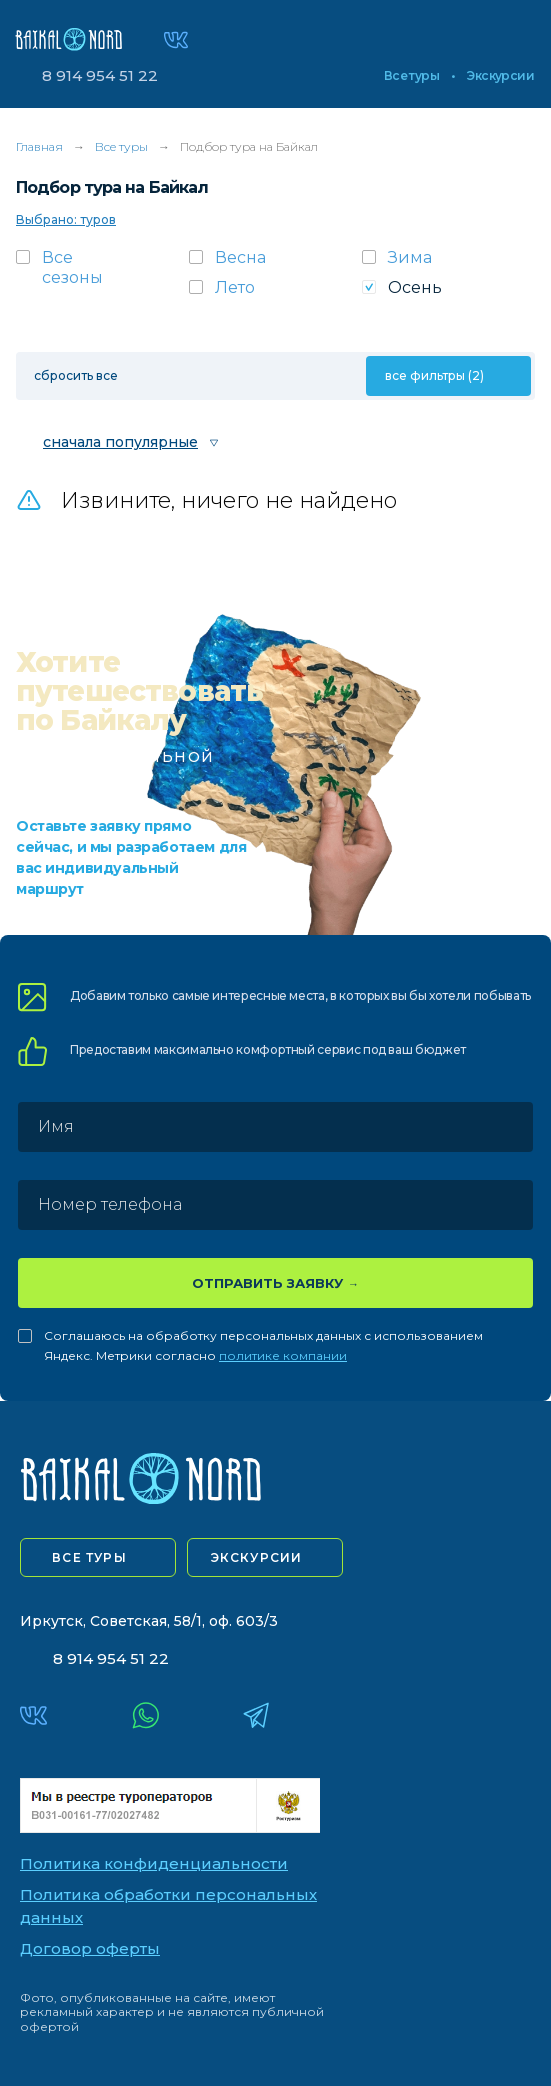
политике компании (283, 1355)
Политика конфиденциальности (154, 1863)
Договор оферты (90, 1948)
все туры (89, 1557)
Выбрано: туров (66, 219)
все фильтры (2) (434, 375)
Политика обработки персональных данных (168, 1906)
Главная (39, 146)
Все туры (411, 76)
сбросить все (76, 375)
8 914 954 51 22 (100, 75)
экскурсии (257, 1557)
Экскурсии (500, 76)
